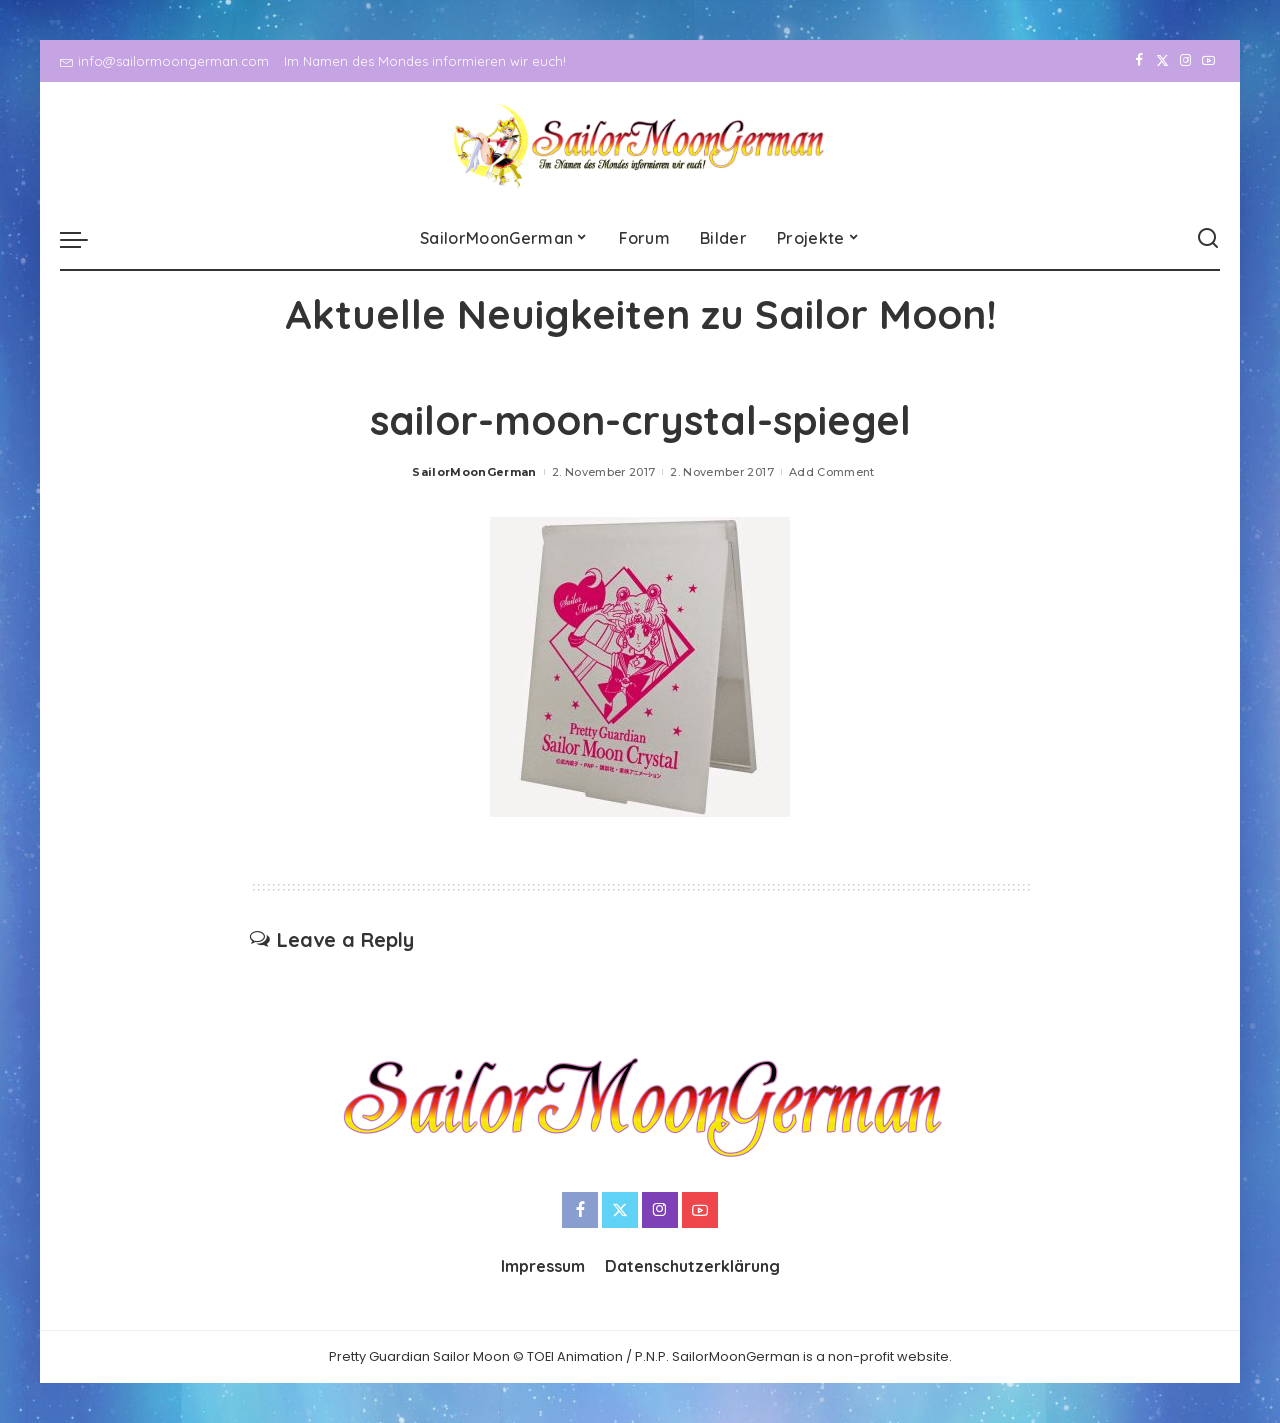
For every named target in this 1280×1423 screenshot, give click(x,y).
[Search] (1208, 239)
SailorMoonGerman (474, 472)
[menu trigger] (84, 239)
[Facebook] (1139, 61)
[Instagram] (1185, 61)
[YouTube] (1208, 61)
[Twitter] (1162, 61)
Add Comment (832, 472)
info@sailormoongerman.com (164, 61)
